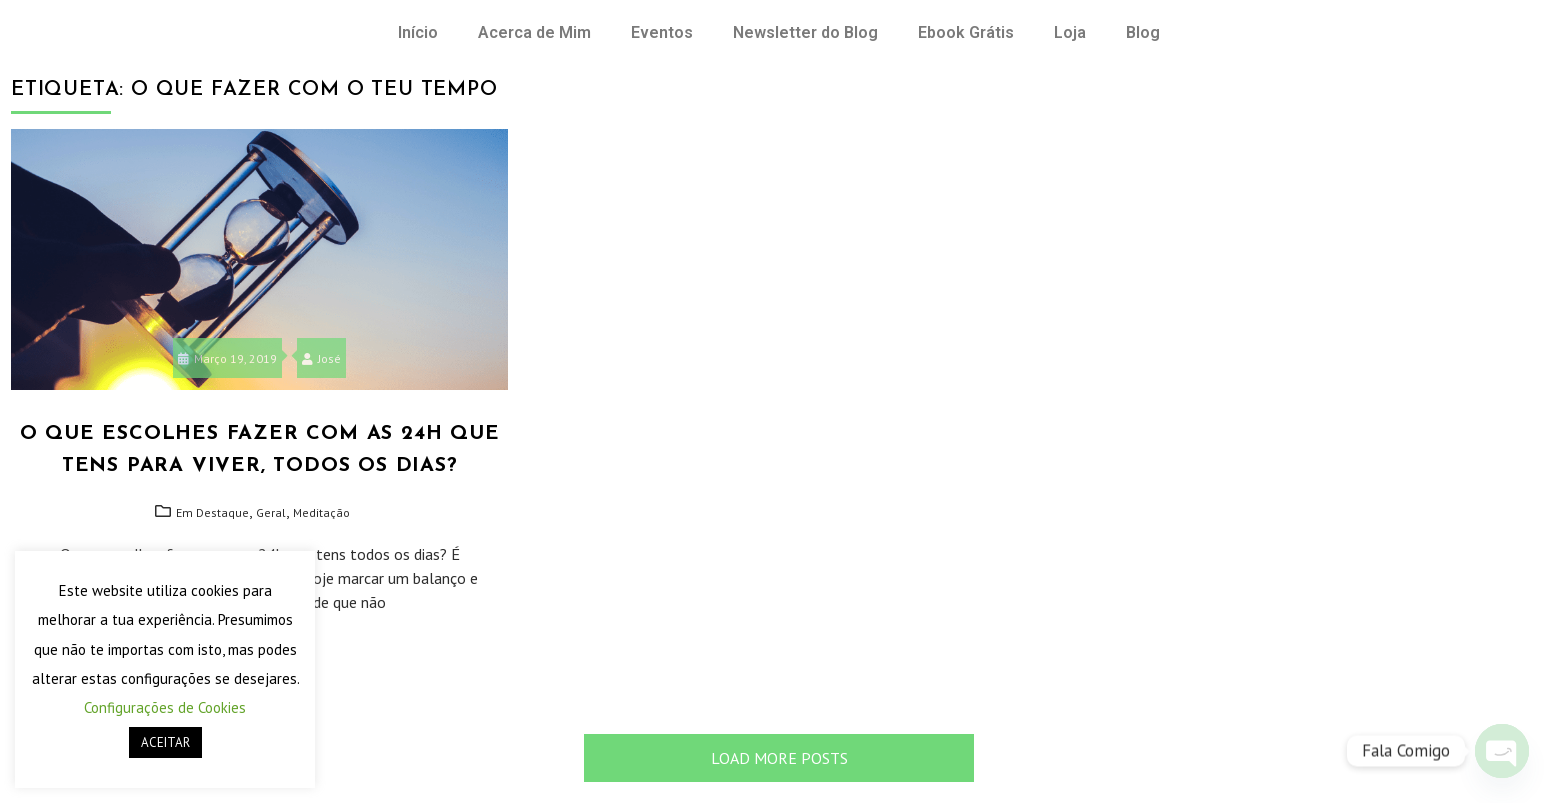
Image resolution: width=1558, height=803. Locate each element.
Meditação (321, 512)
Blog (1143, 32)
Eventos (662, 32)
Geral (271, 512)
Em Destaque (212, 512)
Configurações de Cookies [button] (165, 707)
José (321, 358)
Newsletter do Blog (805, 32)
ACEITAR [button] (165, 742)
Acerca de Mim (534, 32)
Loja (1070, 32)
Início (418, 32)
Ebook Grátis (966, 32)
